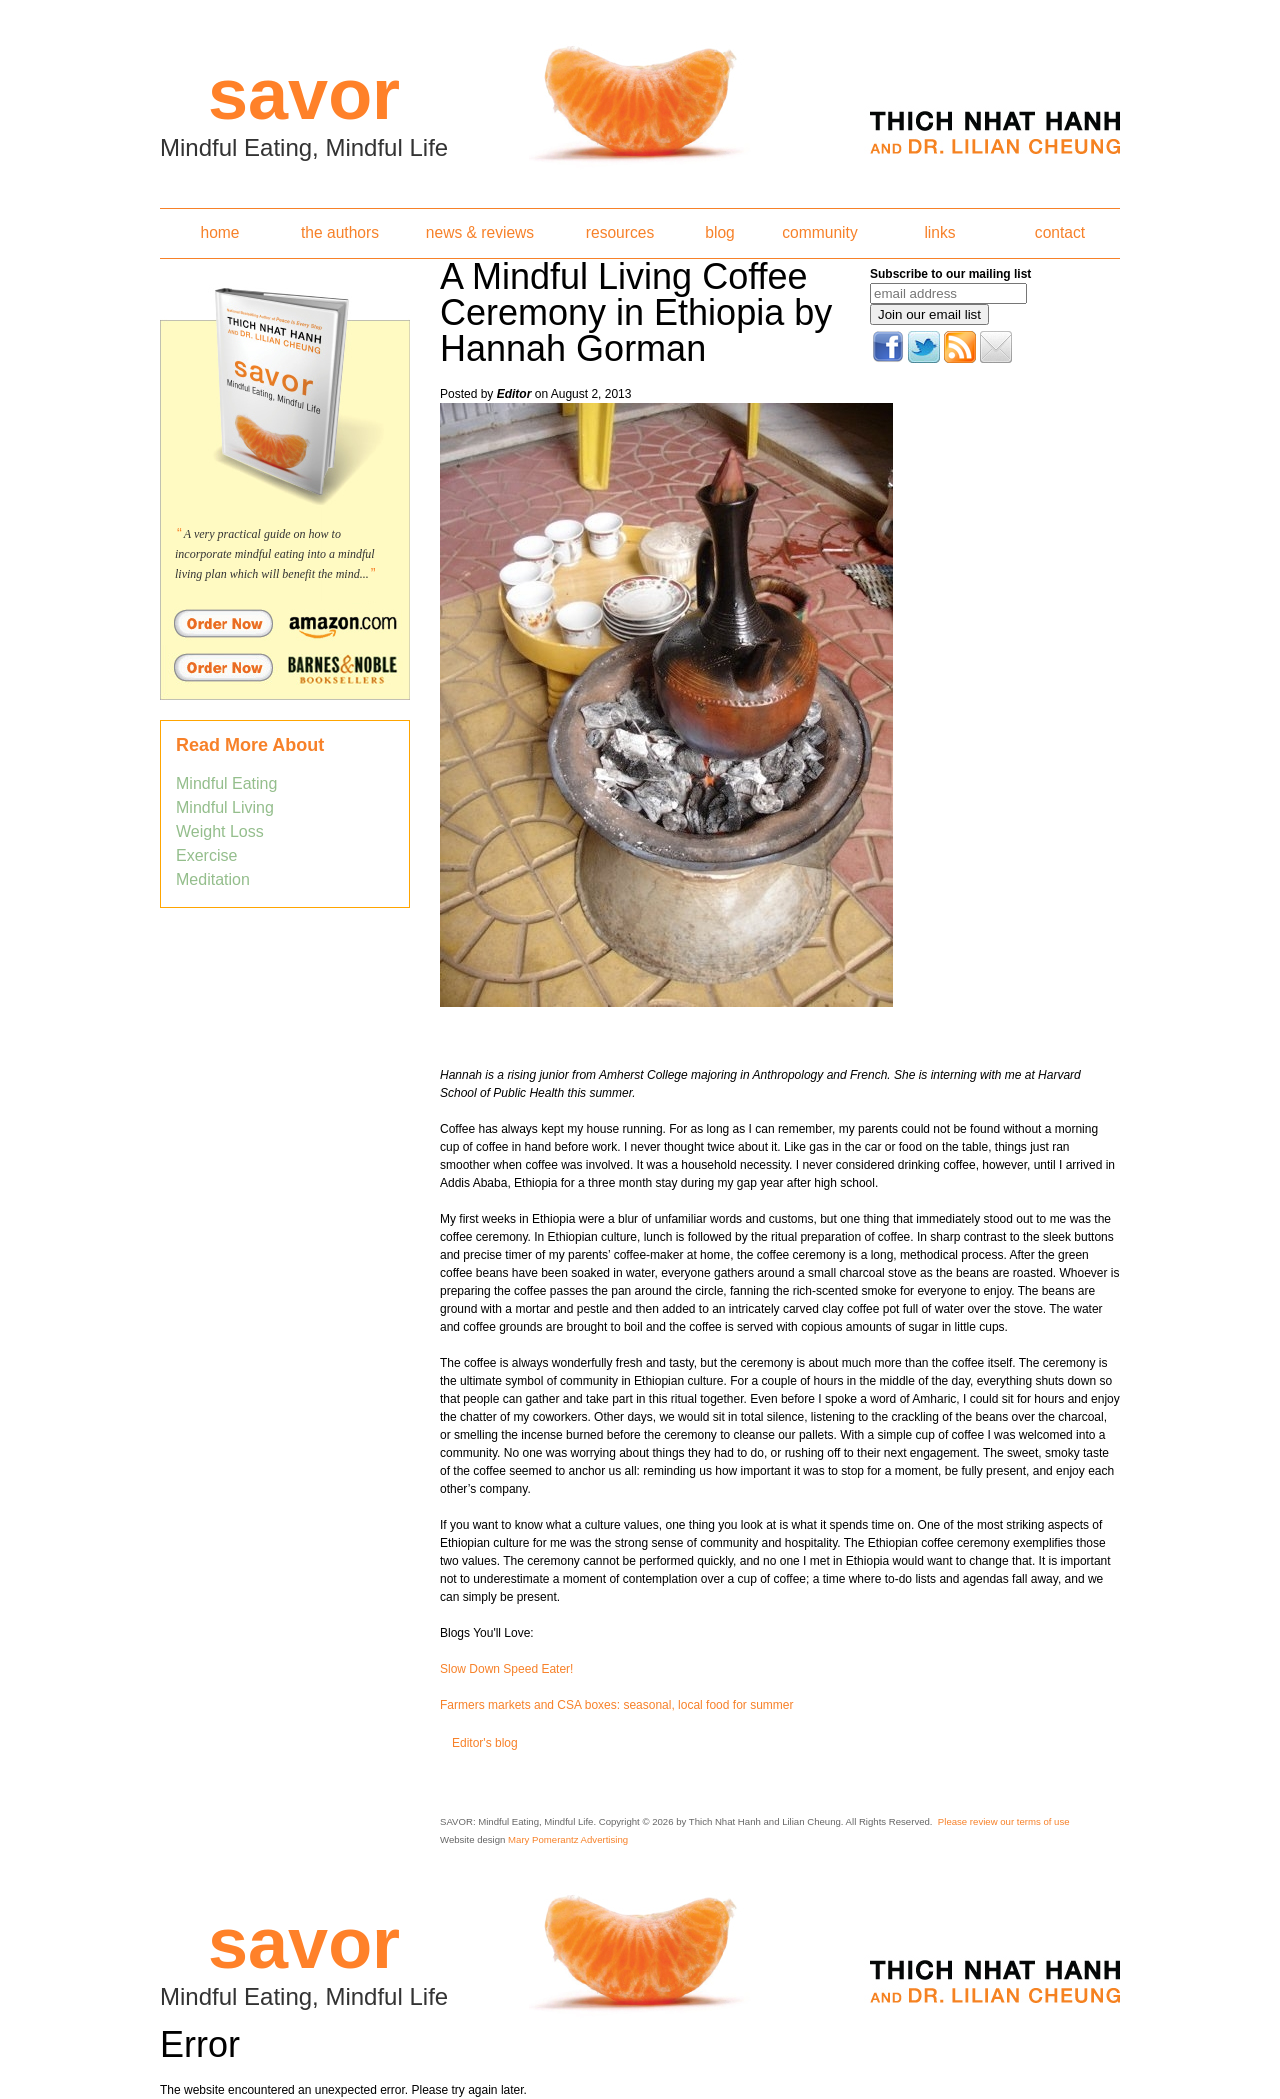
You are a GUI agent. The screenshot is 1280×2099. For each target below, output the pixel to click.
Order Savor (285, 623)
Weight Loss (220, 831)
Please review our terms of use (1004, 1821)
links (939, 232)
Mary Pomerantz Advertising (568, 1839)
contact (1060, 232)
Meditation (213, 879)
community (819, 232)
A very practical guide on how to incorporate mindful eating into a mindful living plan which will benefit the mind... (275, 554)
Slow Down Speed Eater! (506, 1669)
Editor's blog (485, 1743)
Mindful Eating (226, 783)
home (219, 232)
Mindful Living (225, 807)
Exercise (206, 855)
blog (719, 232)
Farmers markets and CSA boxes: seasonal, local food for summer (616, 1705)
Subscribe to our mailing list (950, 274)
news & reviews (480, 232)
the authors (340, 232)
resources (620, 232)
